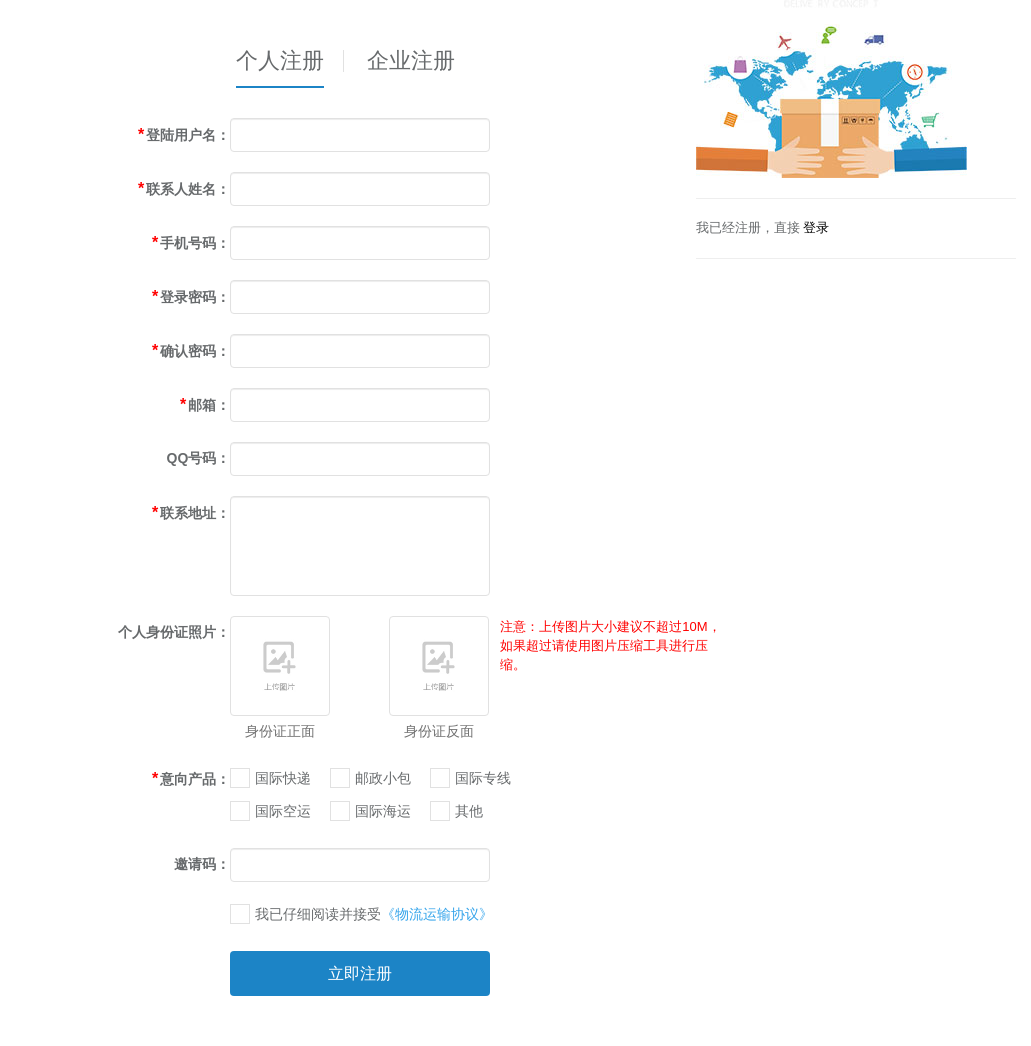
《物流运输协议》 (437, 914)
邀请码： (202, 864)
